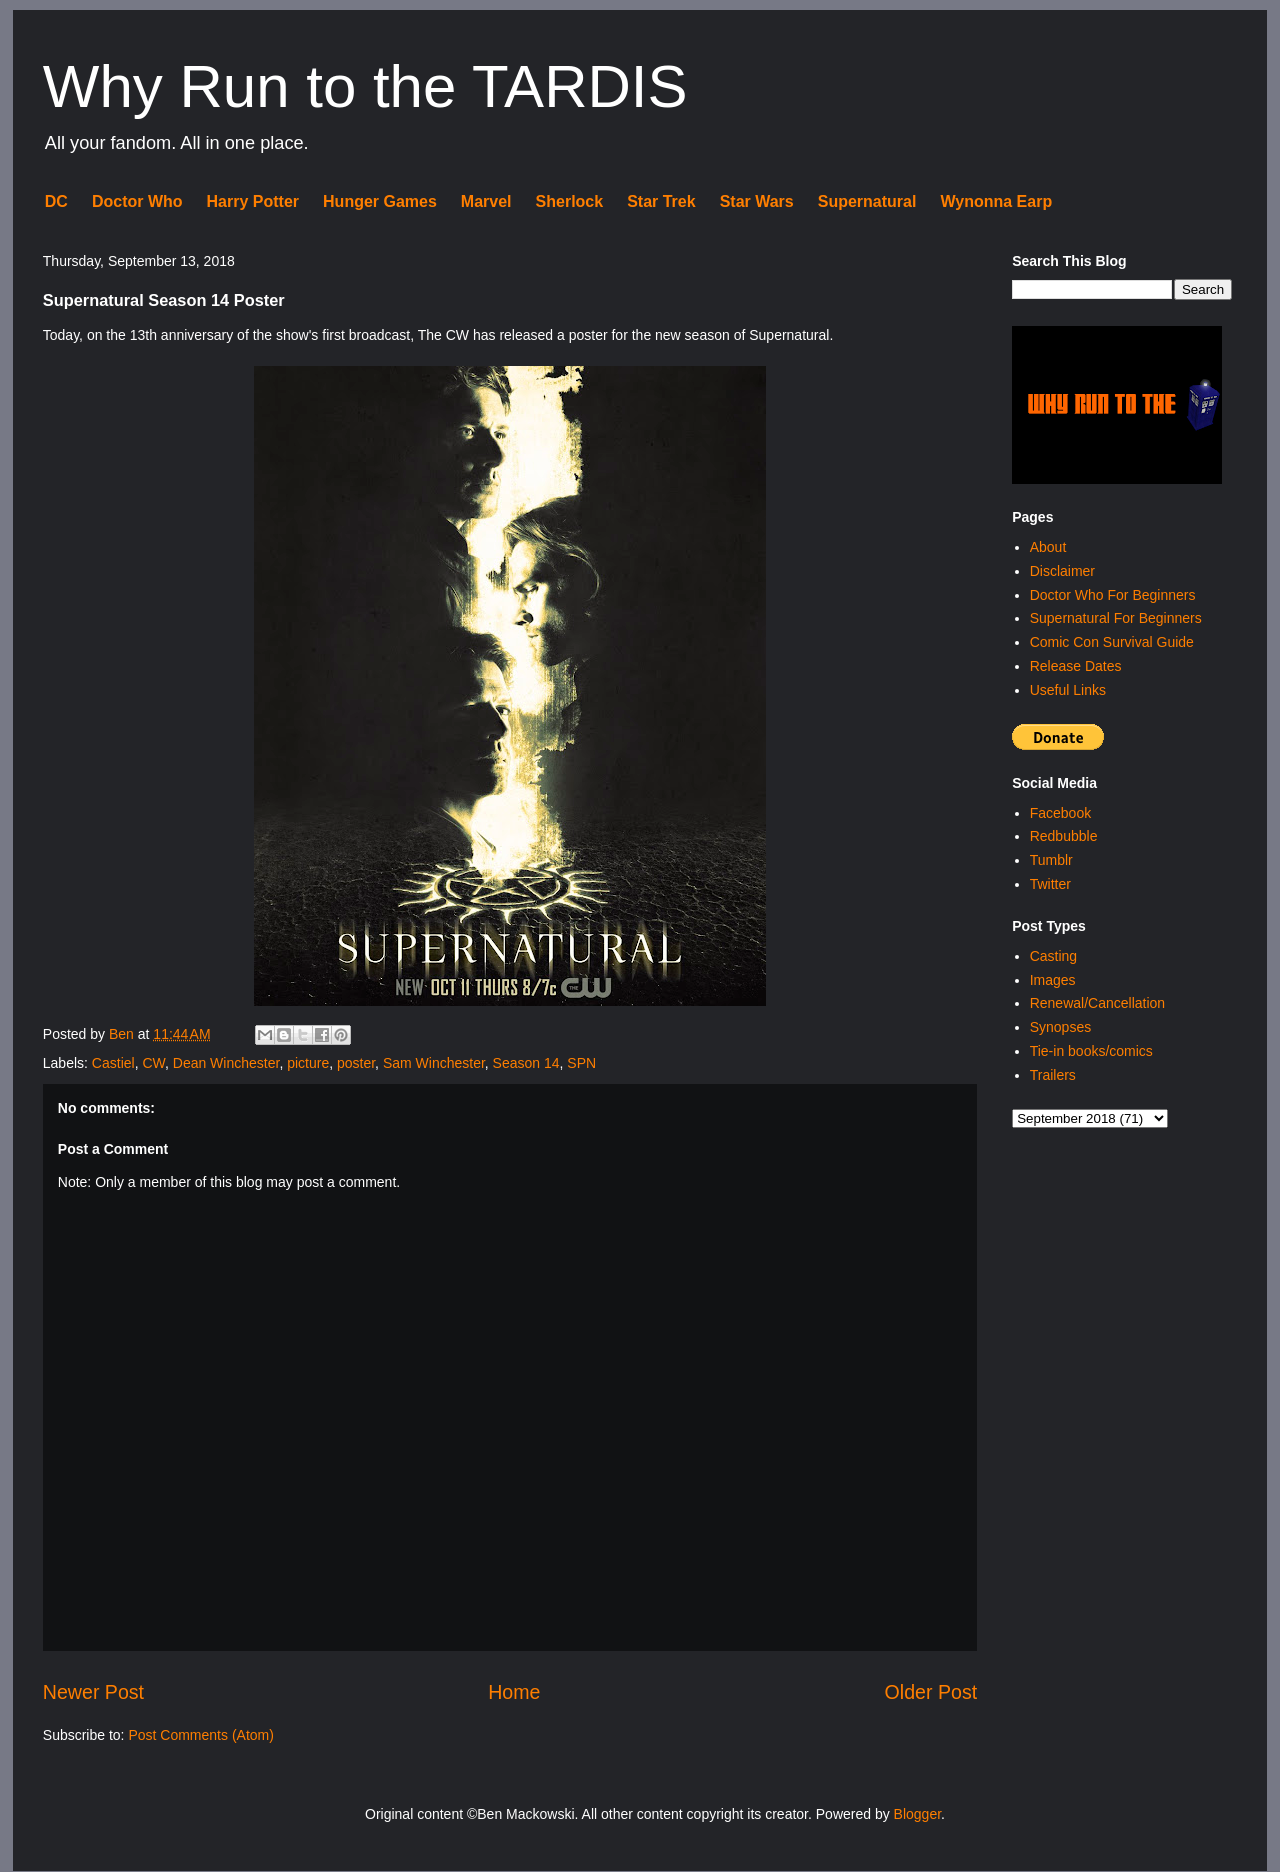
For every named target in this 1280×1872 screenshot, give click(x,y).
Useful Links (1068, 690)
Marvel (486, 201)
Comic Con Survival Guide (1112, 642)
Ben (123, 1034)
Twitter (1050, 884)
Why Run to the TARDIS (365, 86)
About (1048, 547)
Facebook (1060, 813)
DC (56, 201)
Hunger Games (380, 201)
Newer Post (93, 1692)
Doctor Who (137, 201)
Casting (1053, 956)
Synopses (1060, 1027)
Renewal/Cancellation (1097, 1003)
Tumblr (1051, 860)
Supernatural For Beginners (1116, 618)
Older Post (931, 1692)
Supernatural (867, 201)
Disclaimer (1062, 571)
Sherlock (570, 201)
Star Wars (757, 201)
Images (1053, 980)
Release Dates (1076, 666)
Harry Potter (253, 201)
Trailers (1053, 1075)
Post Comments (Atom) (200, 1735)
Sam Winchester (434, 1063)
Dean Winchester (226, 1063)
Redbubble (1064, 836)
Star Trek (661, 201)
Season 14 (526, 1063)
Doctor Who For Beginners (1113, 595)
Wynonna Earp (996, 201)
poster (356, 1063)
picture (308, 1063)
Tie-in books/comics (1091, 1051)
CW (153, 1063)
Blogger (917, 1814)
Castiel (113, 1063)
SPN (581, 1063)
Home (514, 1692)
